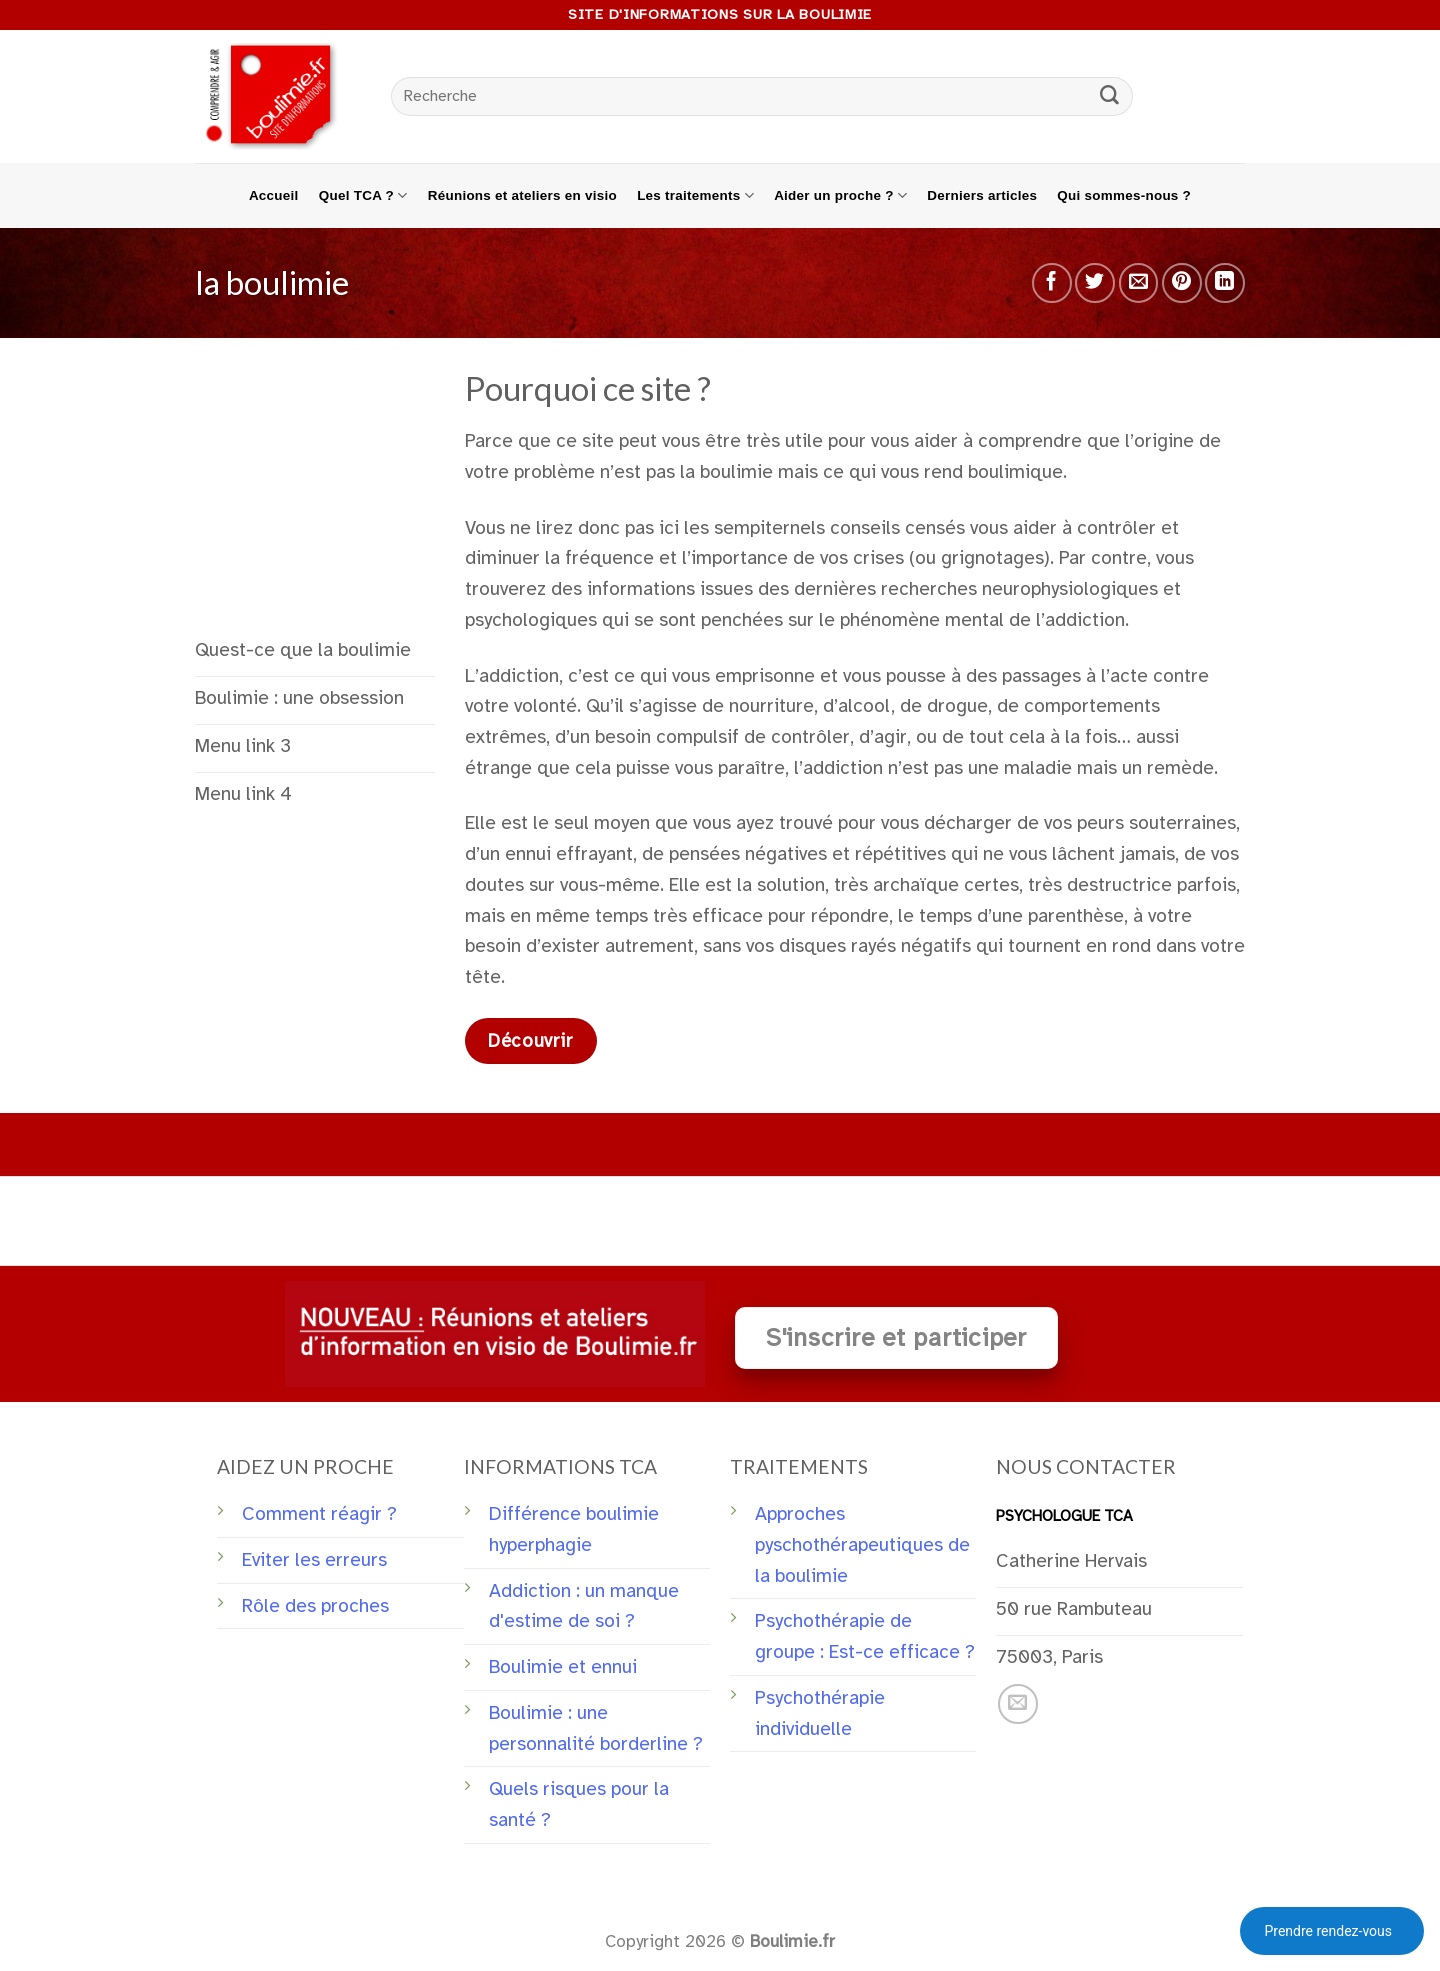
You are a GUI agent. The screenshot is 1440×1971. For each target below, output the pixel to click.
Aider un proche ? (840, 195)
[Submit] (1110, 97)
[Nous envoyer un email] (1018, 1704)
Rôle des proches (315, 1606)
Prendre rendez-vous (1328, 1931)
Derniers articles (982, 195)
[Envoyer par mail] (1139, 283)
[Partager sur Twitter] (1095, 283)
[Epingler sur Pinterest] (1182, 283)
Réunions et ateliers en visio (522, 195)
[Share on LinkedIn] (1225, 283)
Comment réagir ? (319, 1514)
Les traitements (695, 195)
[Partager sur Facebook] (1052, 283)
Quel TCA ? (363, 195)
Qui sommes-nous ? (1124, 195)
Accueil (274, 195)
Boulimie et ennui (563, 1667)
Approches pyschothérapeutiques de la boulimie (862, 1544)
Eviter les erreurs (314, 1560)
